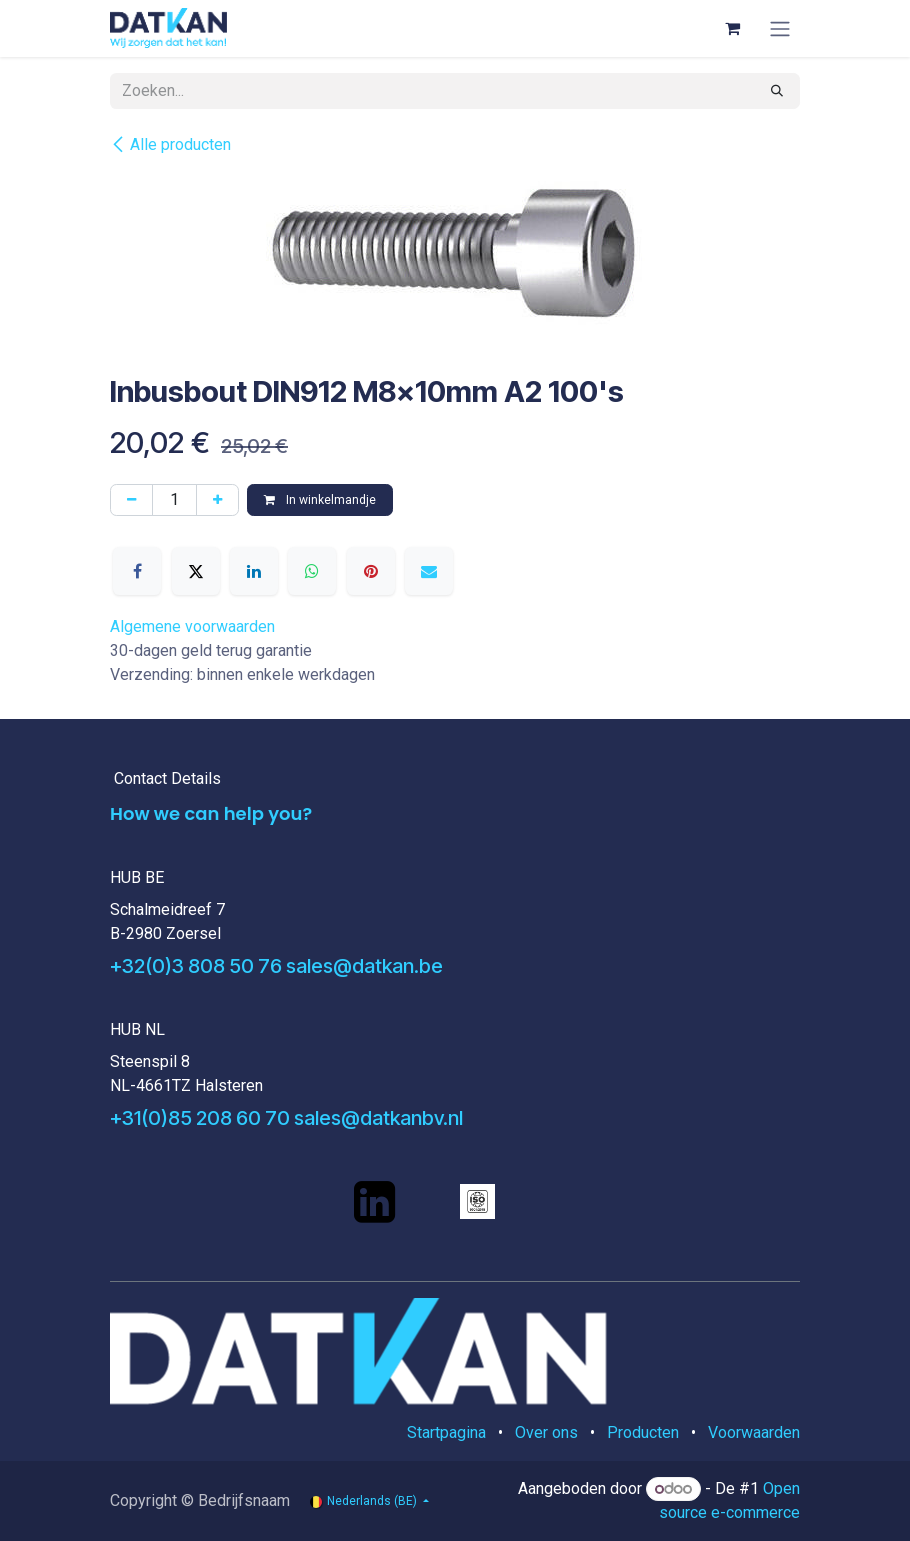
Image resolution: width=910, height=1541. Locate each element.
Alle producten (170, 144)
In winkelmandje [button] (320, 500)
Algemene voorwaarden (192, 626)
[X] (196, 571)
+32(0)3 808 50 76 (196, 966)
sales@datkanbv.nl (378, 1118)
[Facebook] (137, 571)
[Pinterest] (371, 571)
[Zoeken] (777, 91)
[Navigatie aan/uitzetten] (780, 28)
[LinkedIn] (254, 571)
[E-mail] (429, 571)
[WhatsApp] (312, 571)
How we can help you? (211, 813)
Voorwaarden (754, 1432)
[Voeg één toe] (217, 500)
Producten (643, 1432)
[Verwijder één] (131, 500)
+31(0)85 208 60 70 (200, 1118)
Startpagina (446, 1432)
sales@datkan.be (364, 966)
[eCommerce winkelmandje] (732, 28)
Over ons (546, 1432)
